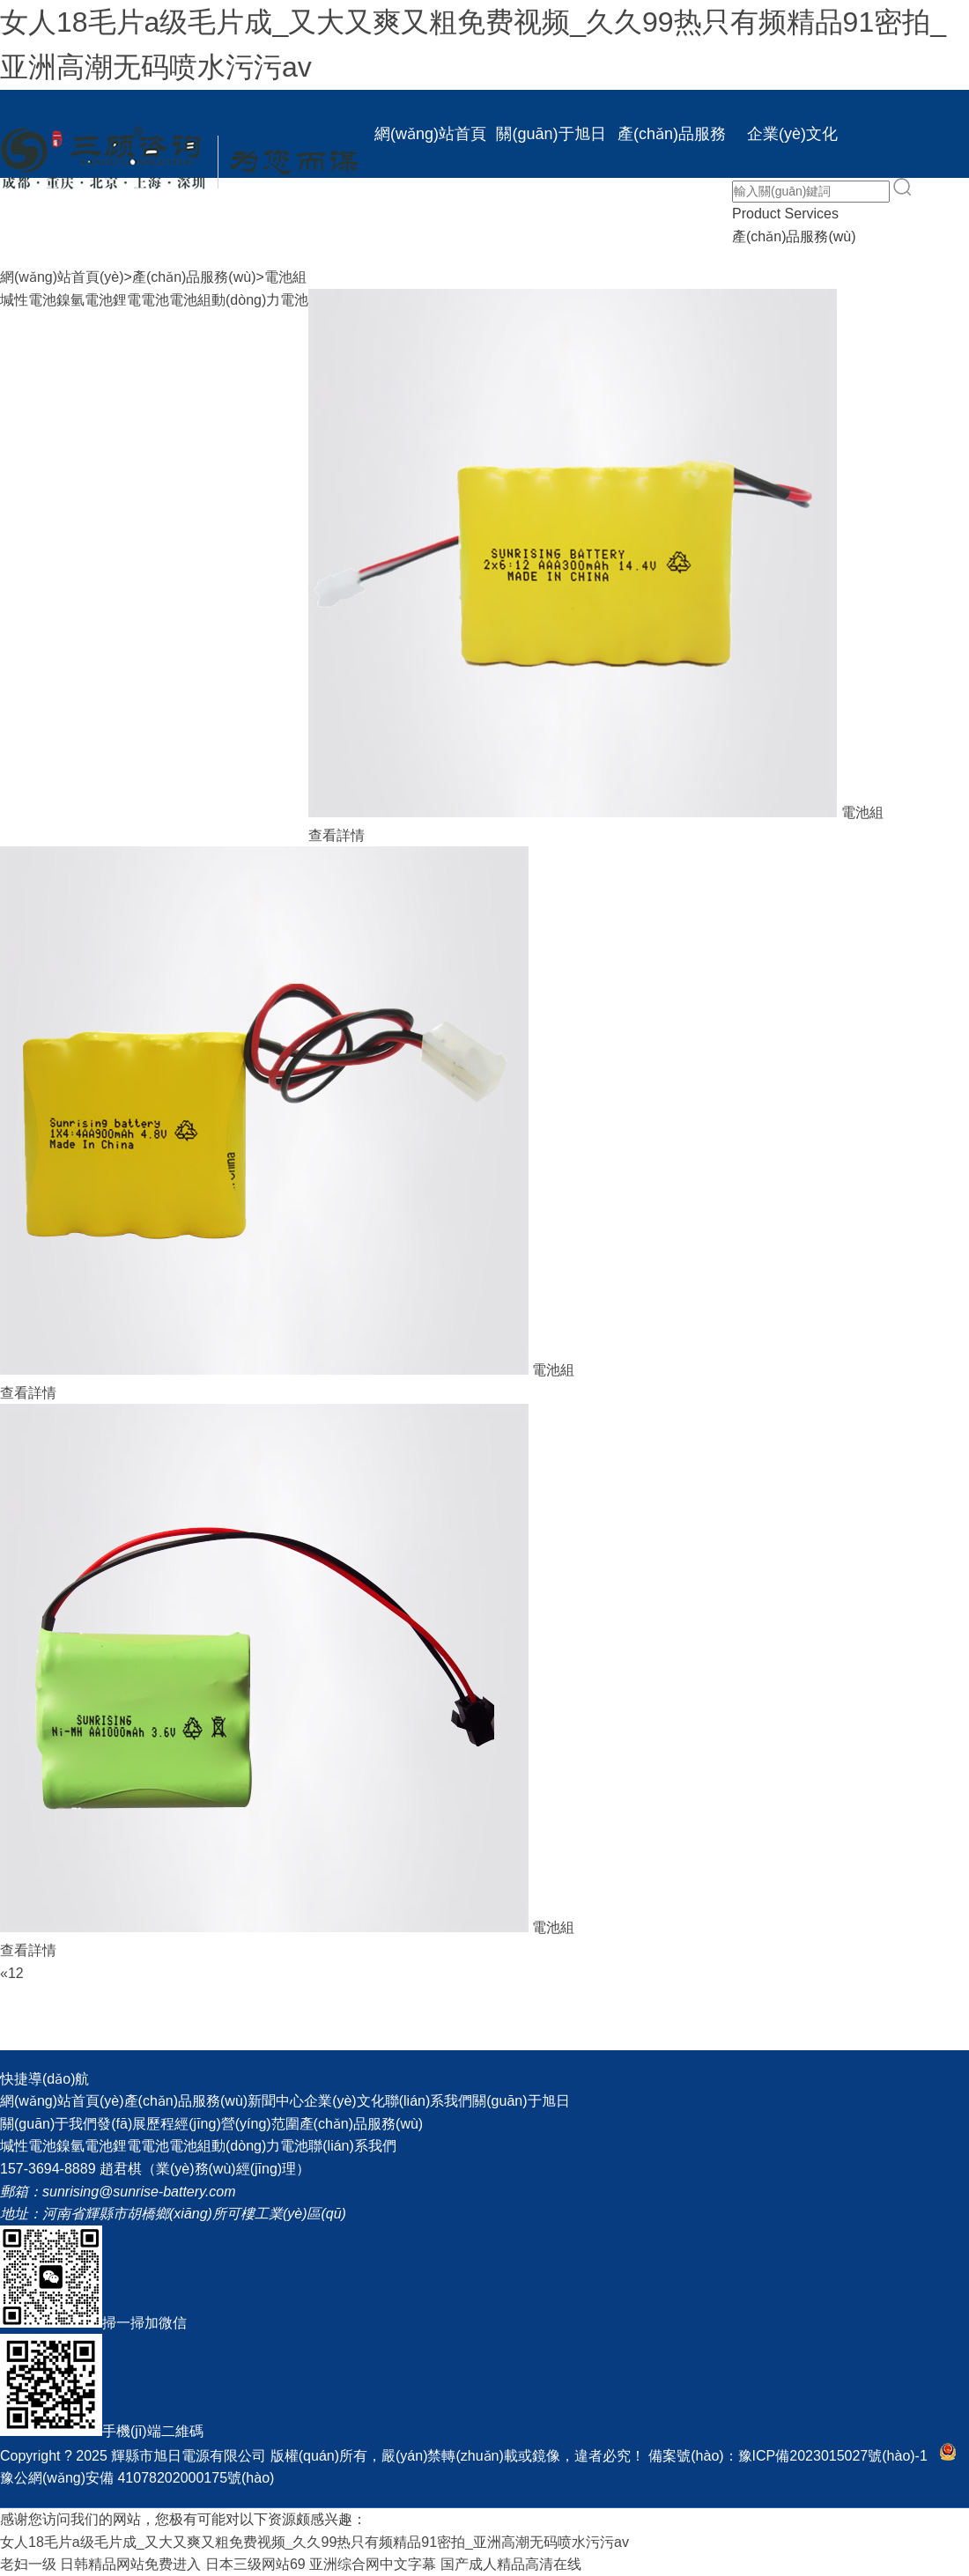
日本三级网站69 (255, 2564)
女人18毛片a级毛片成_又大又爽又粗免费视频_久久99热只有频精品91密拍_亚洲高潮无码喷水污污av (314, 2542)
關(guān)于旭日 (550, 134)
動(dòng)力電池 (259, 299)
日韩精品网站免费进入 (130, 2564)
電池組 (285, 276)
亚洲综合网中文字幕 (372, 2564)
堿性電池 (28, 299)
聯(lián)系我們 (550, 222)
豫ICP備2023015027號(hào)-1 (833, 2455)
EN (672, 222)
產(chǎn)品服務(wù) (672, 151)
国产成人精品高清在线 (510, 2564)
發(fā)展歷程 (135, 2123)
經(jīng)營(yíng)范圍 (236, 2123)
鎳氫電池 (84, 299)
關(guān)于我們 (48, 2123)
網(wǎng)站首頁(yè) (430, 151)
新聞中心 (430, 222)
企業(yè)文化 (792, 134)
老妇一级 (28, 2564)
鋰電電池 (141, 299)
